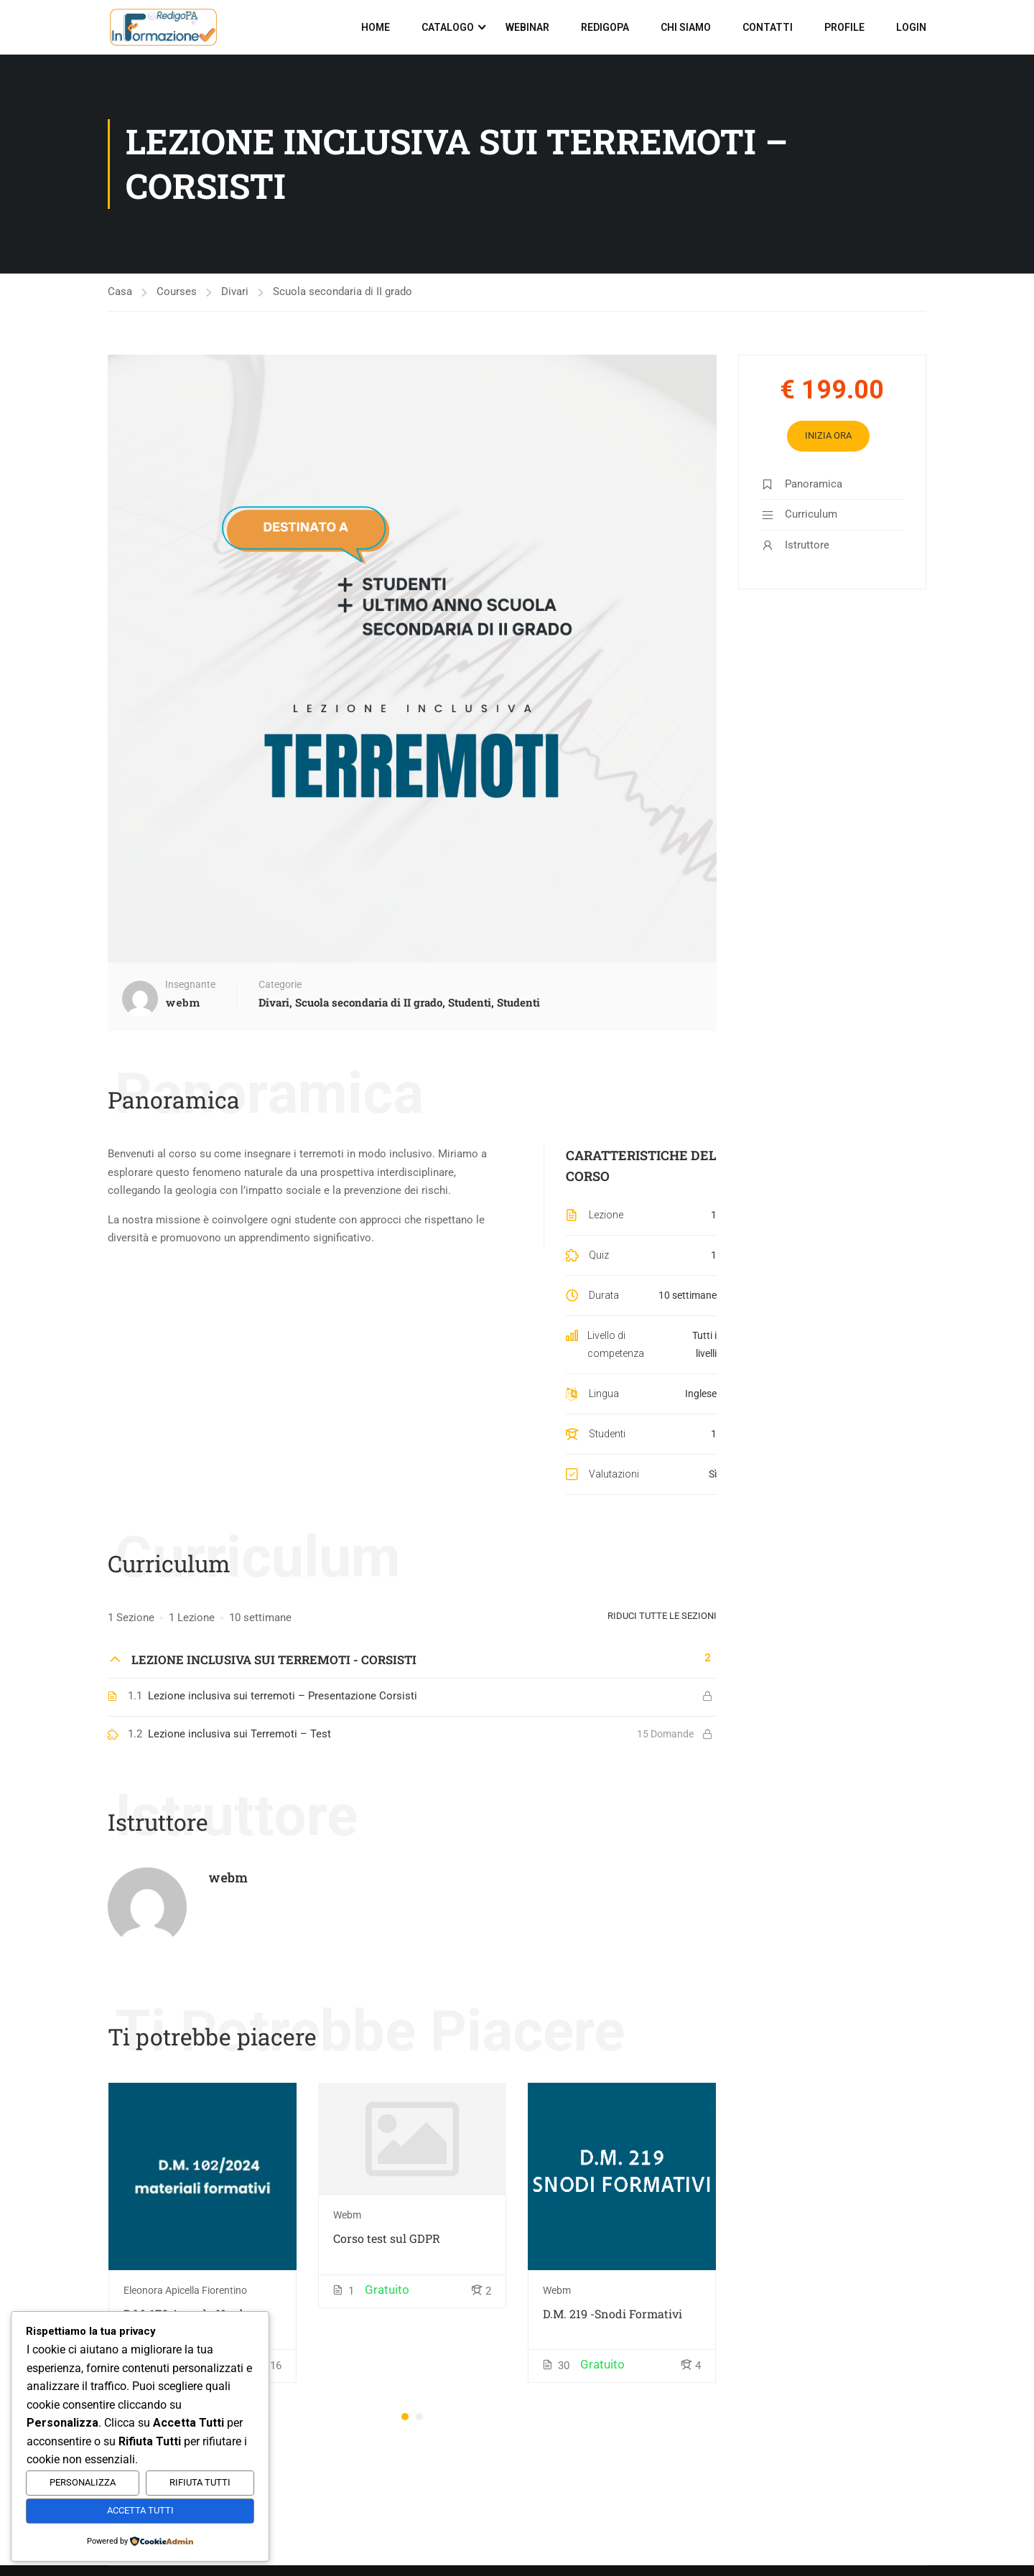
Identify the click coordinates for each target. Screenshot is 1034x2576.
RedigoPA (605, 27)
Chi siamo (686, 27)
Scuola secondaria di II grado (342, 291)
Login (911, 27)
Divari (234, 291)
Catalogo (447, 27)
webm (228, 1877)
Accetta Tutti (140, 2510)
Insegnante (190, 984)
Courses (177, 291)
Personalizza (83, 2482)
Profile (844, 27)
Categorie (280, 984)
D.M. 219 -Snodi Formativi (612, 2312)
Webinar (527, 27)
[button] (405, 2416)
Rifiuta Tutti (199, 2482)
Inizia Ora (828, 435)
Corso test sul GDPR (386, 2237)
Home (375, 27)
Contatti (767, 27)
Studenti (469, 1002)
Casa (120, 291)
